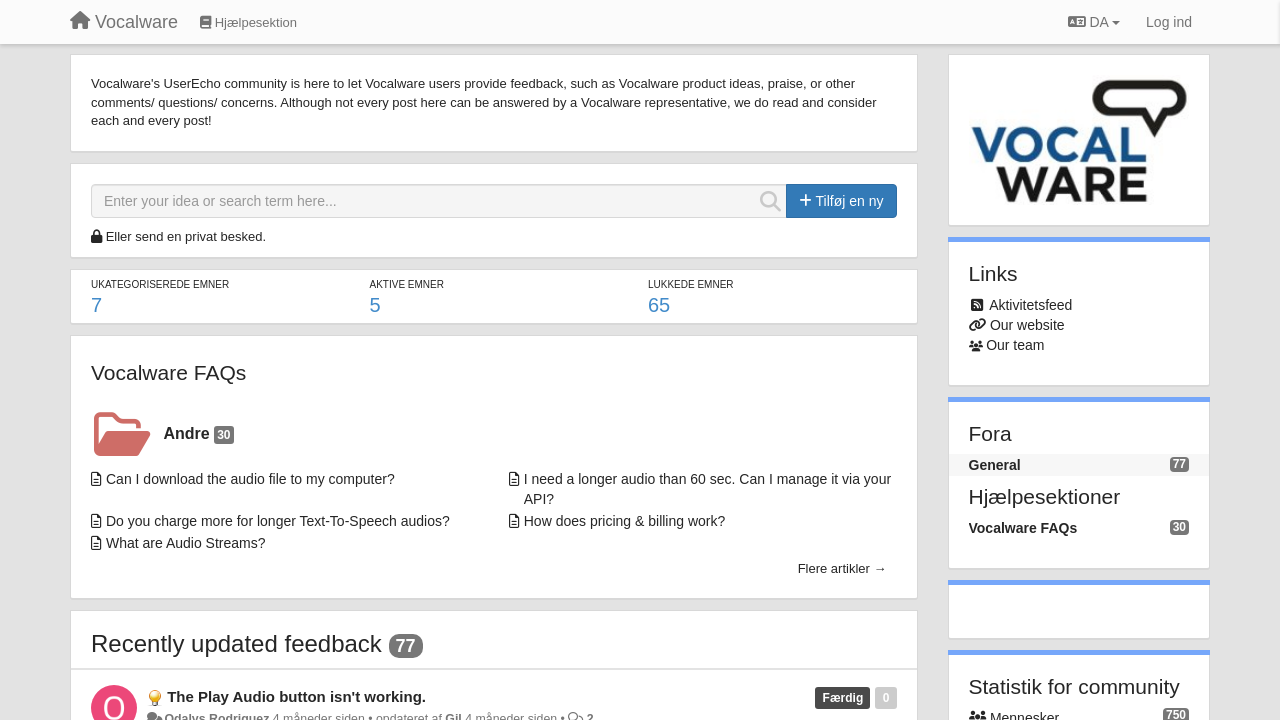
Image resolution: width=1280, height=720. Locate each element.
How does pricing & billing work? (625, 521)
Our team (1015, 345)
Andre (199, 434)
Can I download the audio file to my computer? (250, 479)
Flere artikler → (842, 568)
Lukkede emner (691, 284)
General (995, 465)
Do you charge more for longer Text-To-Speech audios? (278, 521)
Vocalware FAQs (168, 372)
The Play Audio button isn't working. (296, 696)
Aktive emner (406, 284)
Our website (1027, 325)
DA (1094, 22)
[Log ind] (1169, 22)
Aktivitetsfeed (1030, 305)
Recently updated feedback (236, 643)
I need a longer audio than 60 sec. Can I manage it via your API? (707, 489)
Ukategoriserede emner (160, 284)
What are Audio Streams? (186, 543)
